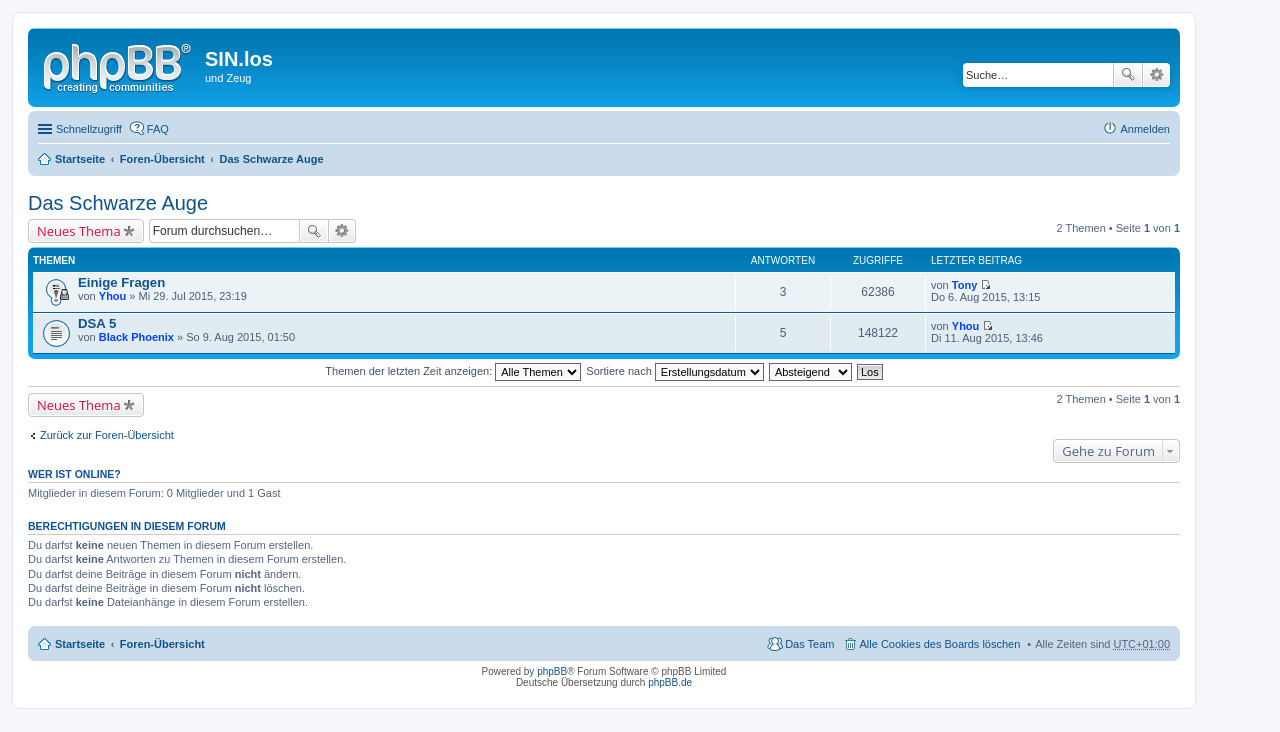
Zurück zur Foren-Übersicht (107, 435)
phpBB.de (670, 682)
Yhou (113, 296)
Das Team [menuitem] (809, 644)
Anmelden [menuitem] (1145, 129)
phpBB (552, 671)
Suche (1128, 75)
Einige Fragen (121, 282)
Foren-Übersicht (162, 159)
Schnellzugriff (89, 129)
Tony (964, 285)
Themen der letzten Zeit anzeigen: (453, 371)
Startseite (80, 159)
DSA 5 (97, 323)
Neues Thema (79, 231)
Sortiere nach (674, 371)
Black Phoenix (136, 337)
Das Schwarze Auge (271, 159)
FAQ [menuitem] (158, 129)
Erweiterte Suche (1156, 75)
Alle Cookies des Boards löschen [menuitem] (940, 644)
